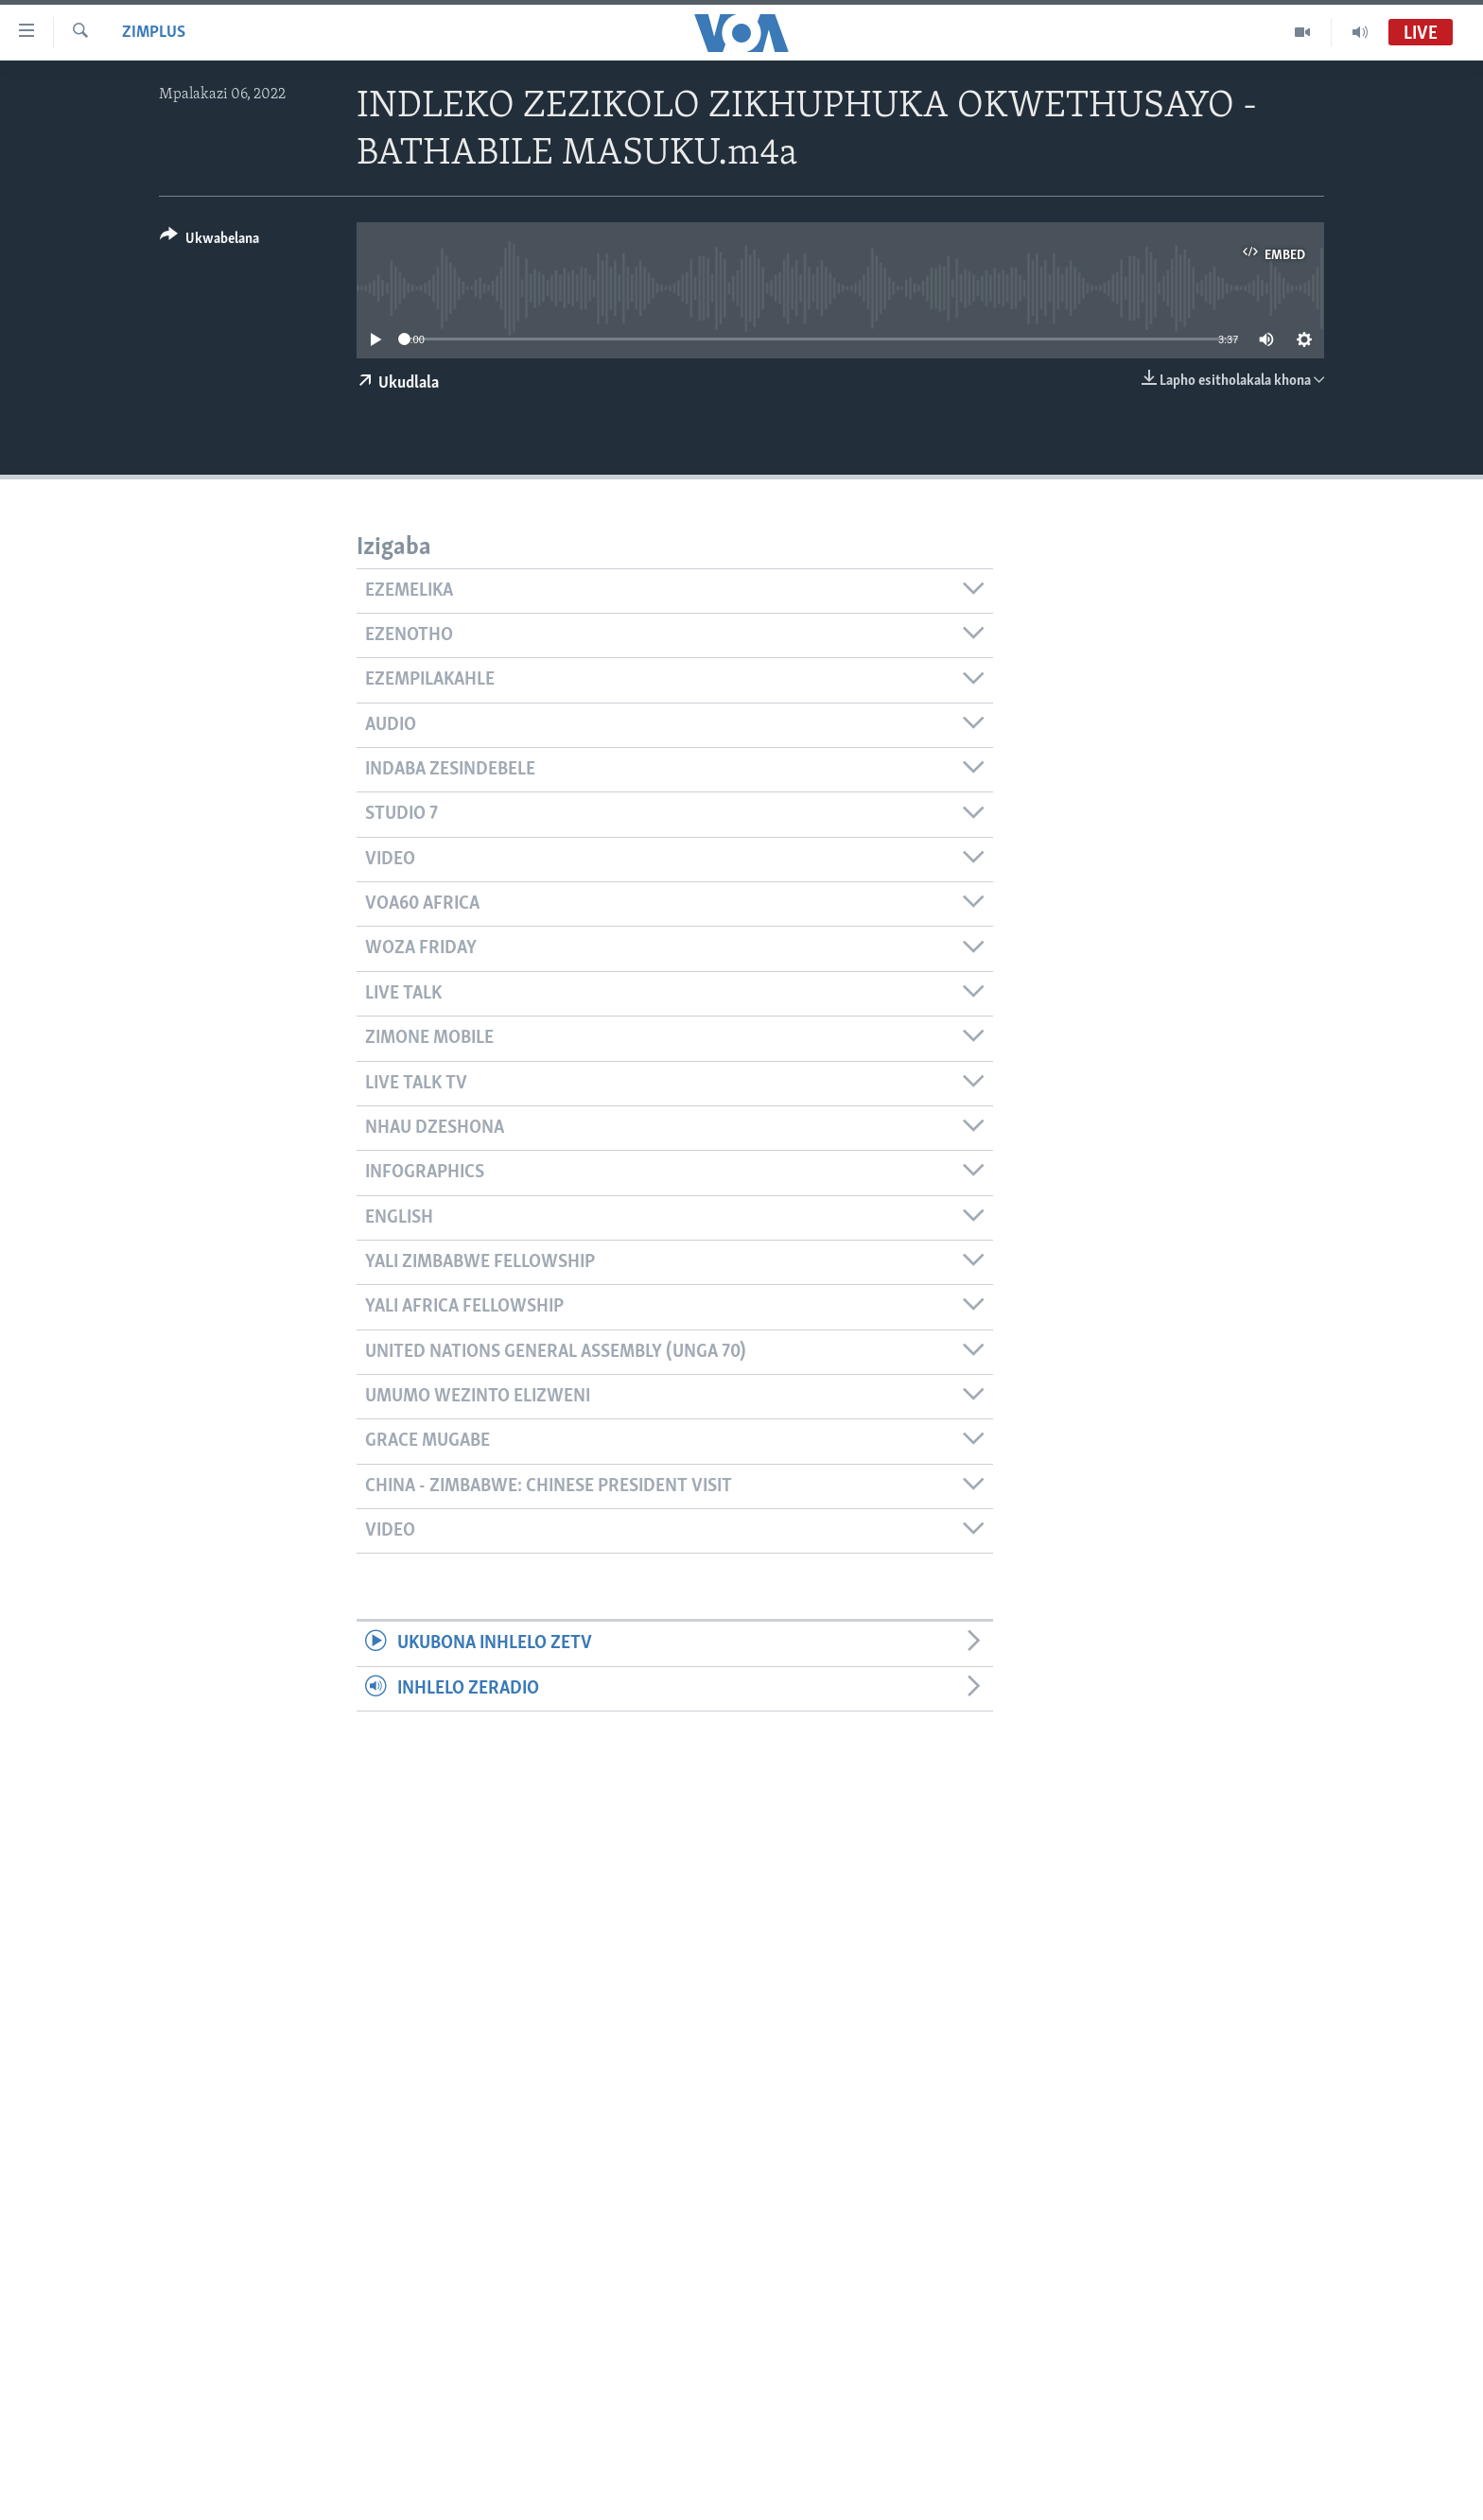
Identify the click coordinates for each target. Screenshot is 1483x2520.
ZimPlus (153, 33)
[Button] (209, 241)
